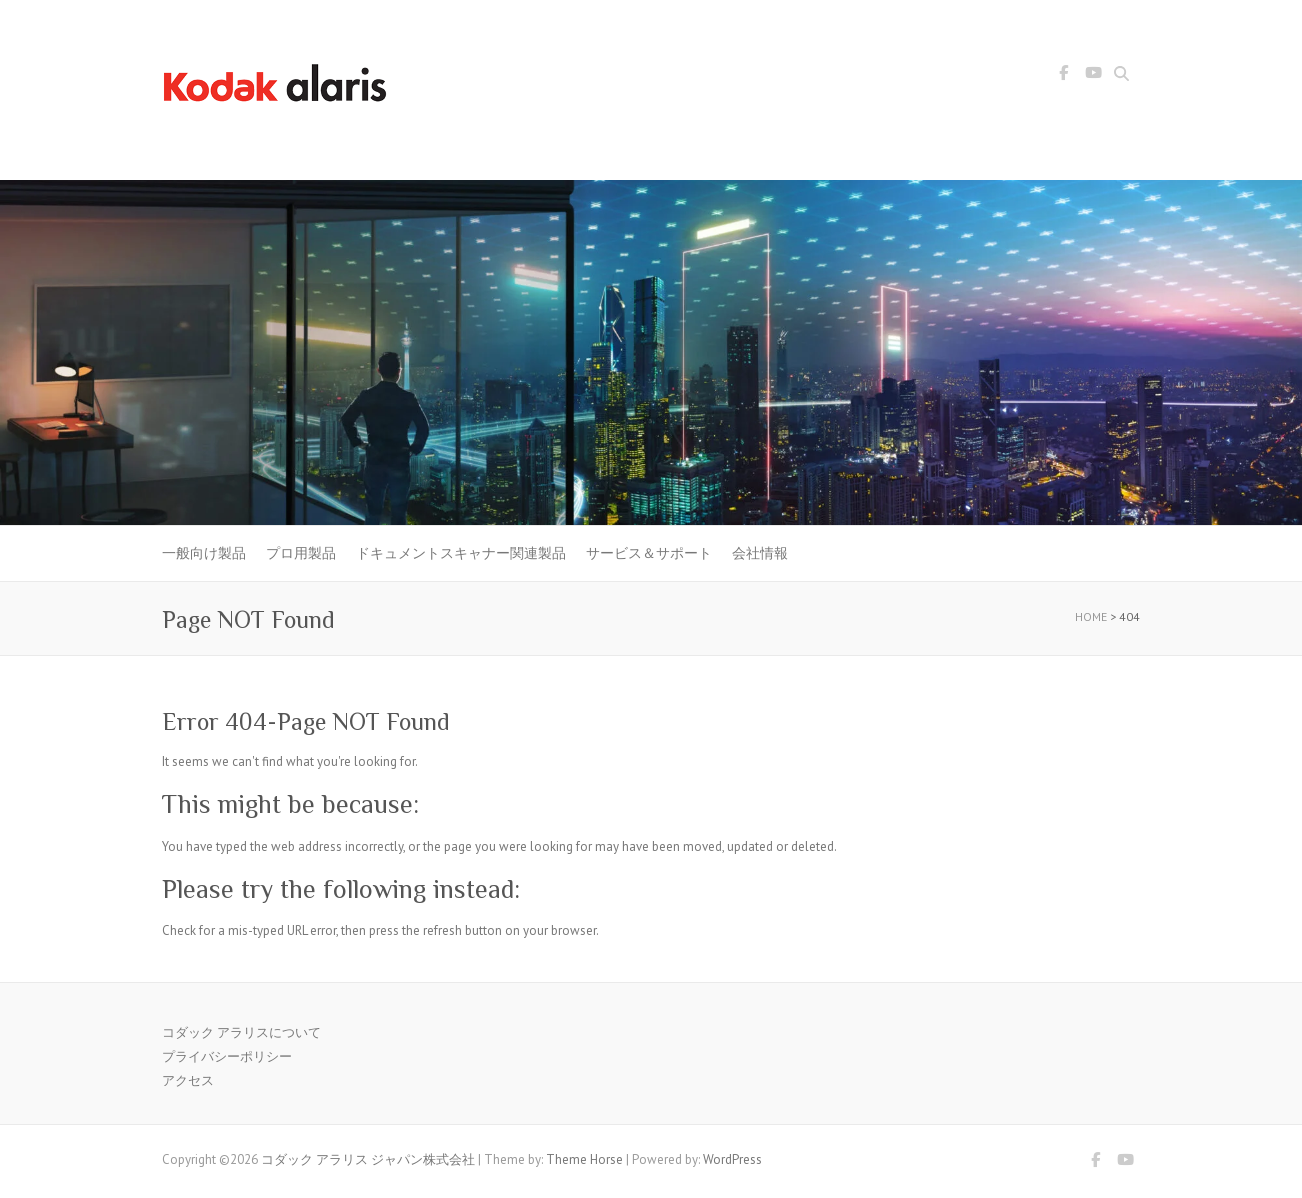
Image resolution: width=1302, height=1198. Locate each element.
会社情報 (760, 553)
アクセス (188, 1080)
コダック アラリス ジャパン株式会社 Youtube (1093, 76)
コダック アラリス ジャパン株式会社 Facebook (1063, 76)
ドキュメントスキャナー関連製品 (461, 553)
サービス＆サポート (649, 553)
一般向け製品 (204, 553)
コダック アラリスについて (241, 1032)
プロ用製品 (301, 553)
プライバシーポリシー (227, 1056)
